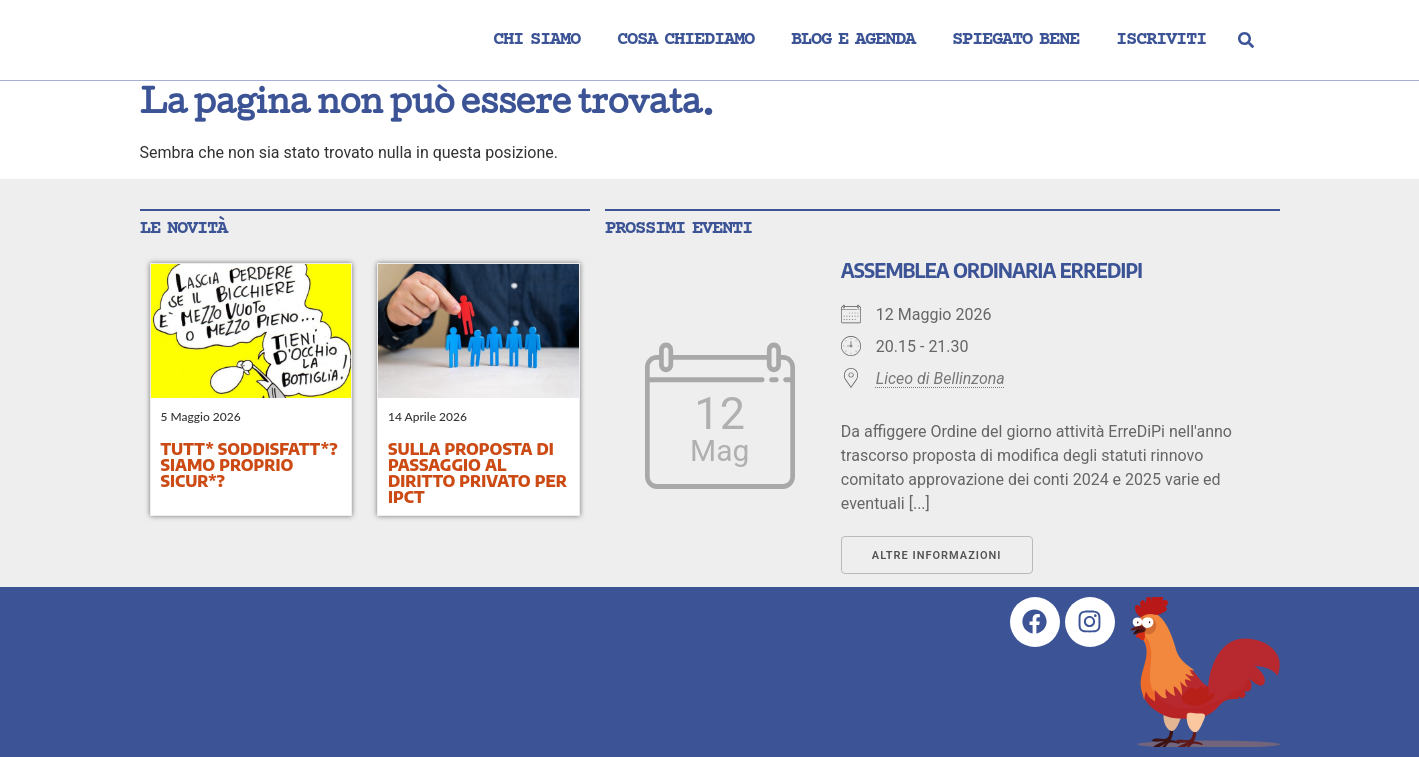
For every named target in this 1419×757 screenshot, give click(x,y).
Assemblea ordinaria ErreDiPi (991, 270)
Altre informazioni (937, 555)
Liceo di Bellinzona (940, 378)
